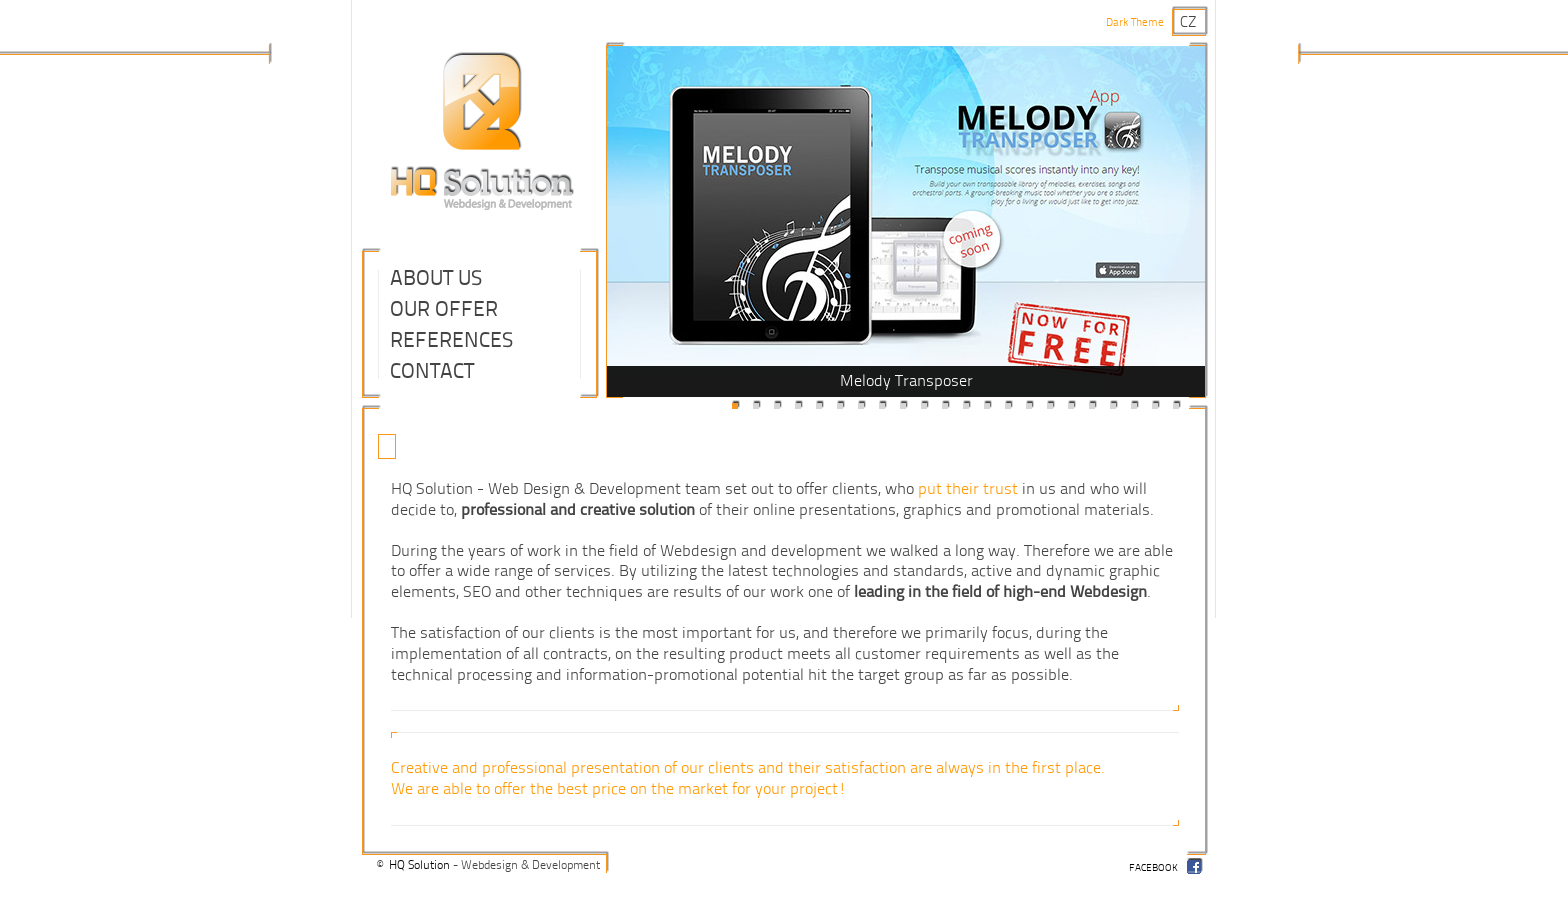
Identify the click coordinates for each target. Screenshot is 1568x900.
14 (1008, 406)
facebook (1153, 868)
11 (945, 406)
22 (1176, 406)
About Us (436, 278)
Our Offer (444, 309)
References (451, 340)
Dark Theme (1135, 22)
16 (1050, 406)
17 (1071, 406)
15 (1029, 406)
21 (1155, 406)
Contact (432, 371)
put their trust (968, 488)
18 (1092, 406)
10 (924, 406)
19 (1113, 406)
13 (987, 406)
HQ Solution (419, 865)
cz (1188, 22)
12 (966, 406)
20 (1134, 406)
